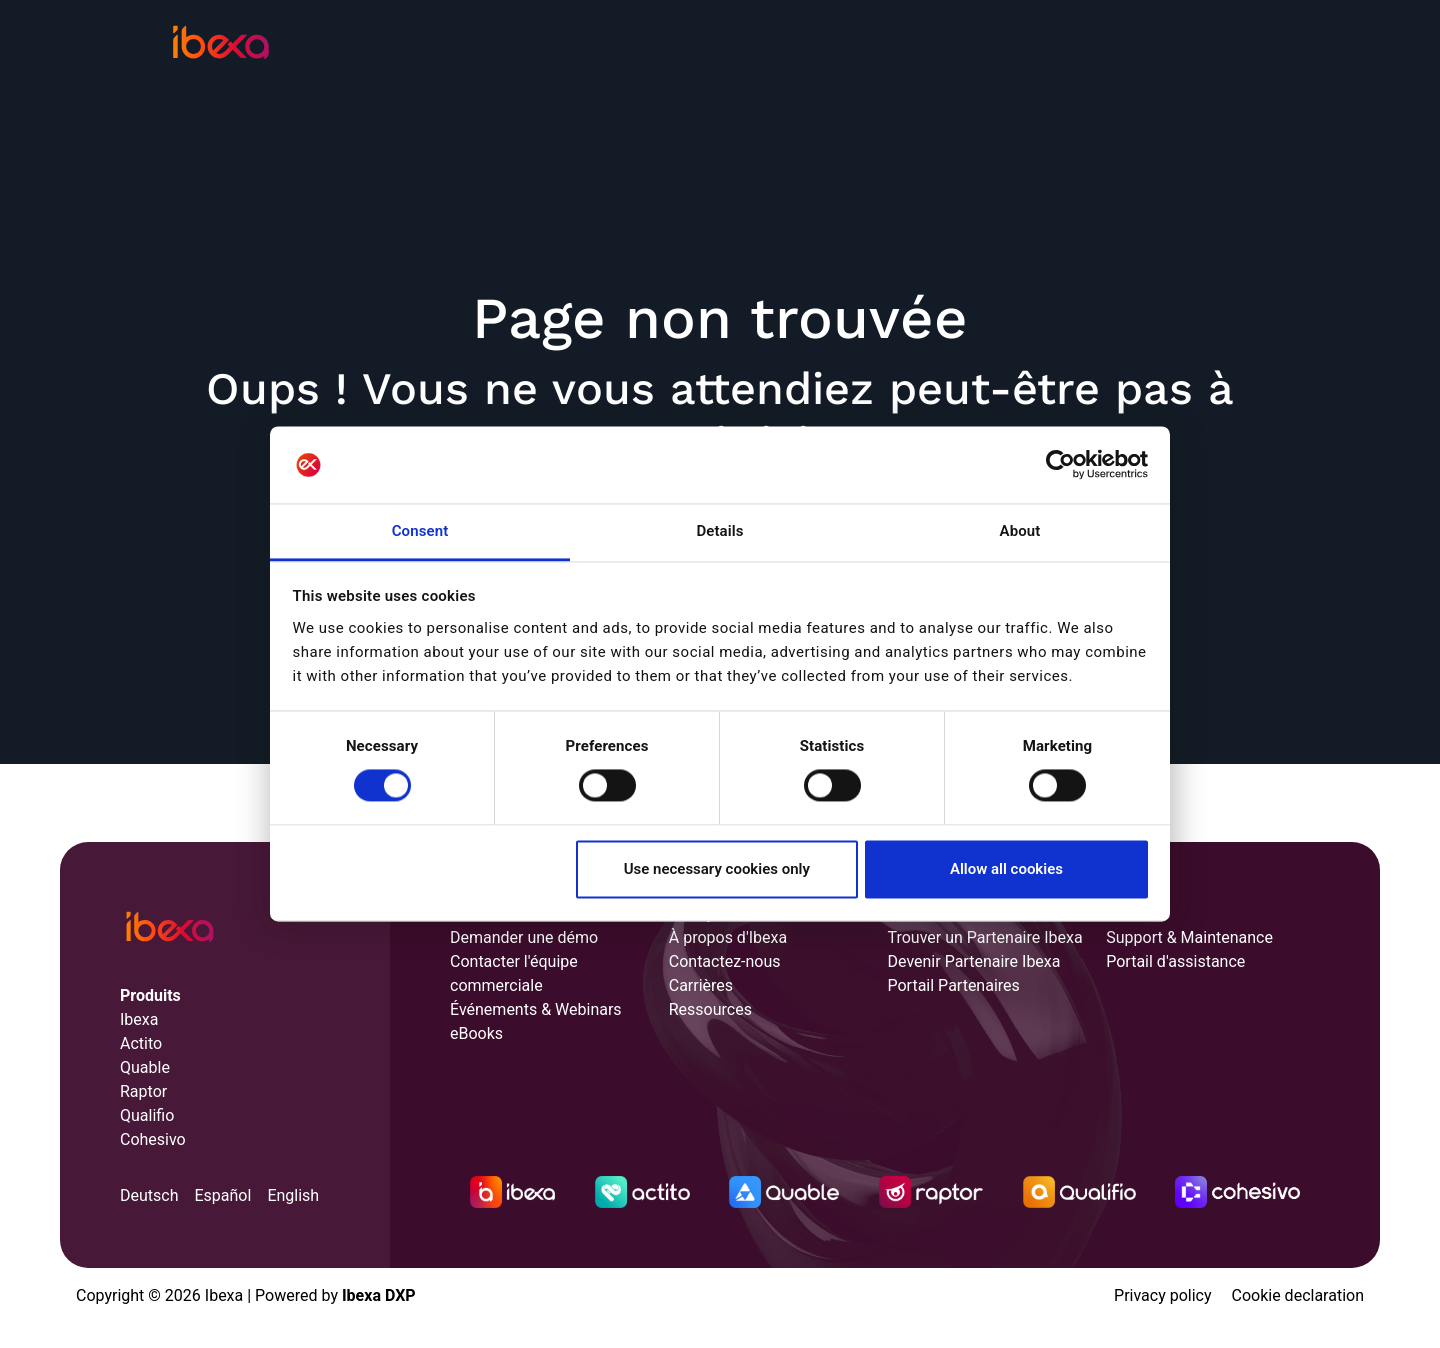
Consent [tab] (420, 531)
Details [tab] (719, 531)
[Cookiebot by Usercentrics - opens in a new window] (1060, 465)
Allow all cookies (1006, 869)
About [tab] (1020, 531)
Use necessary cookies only (717, 869)
